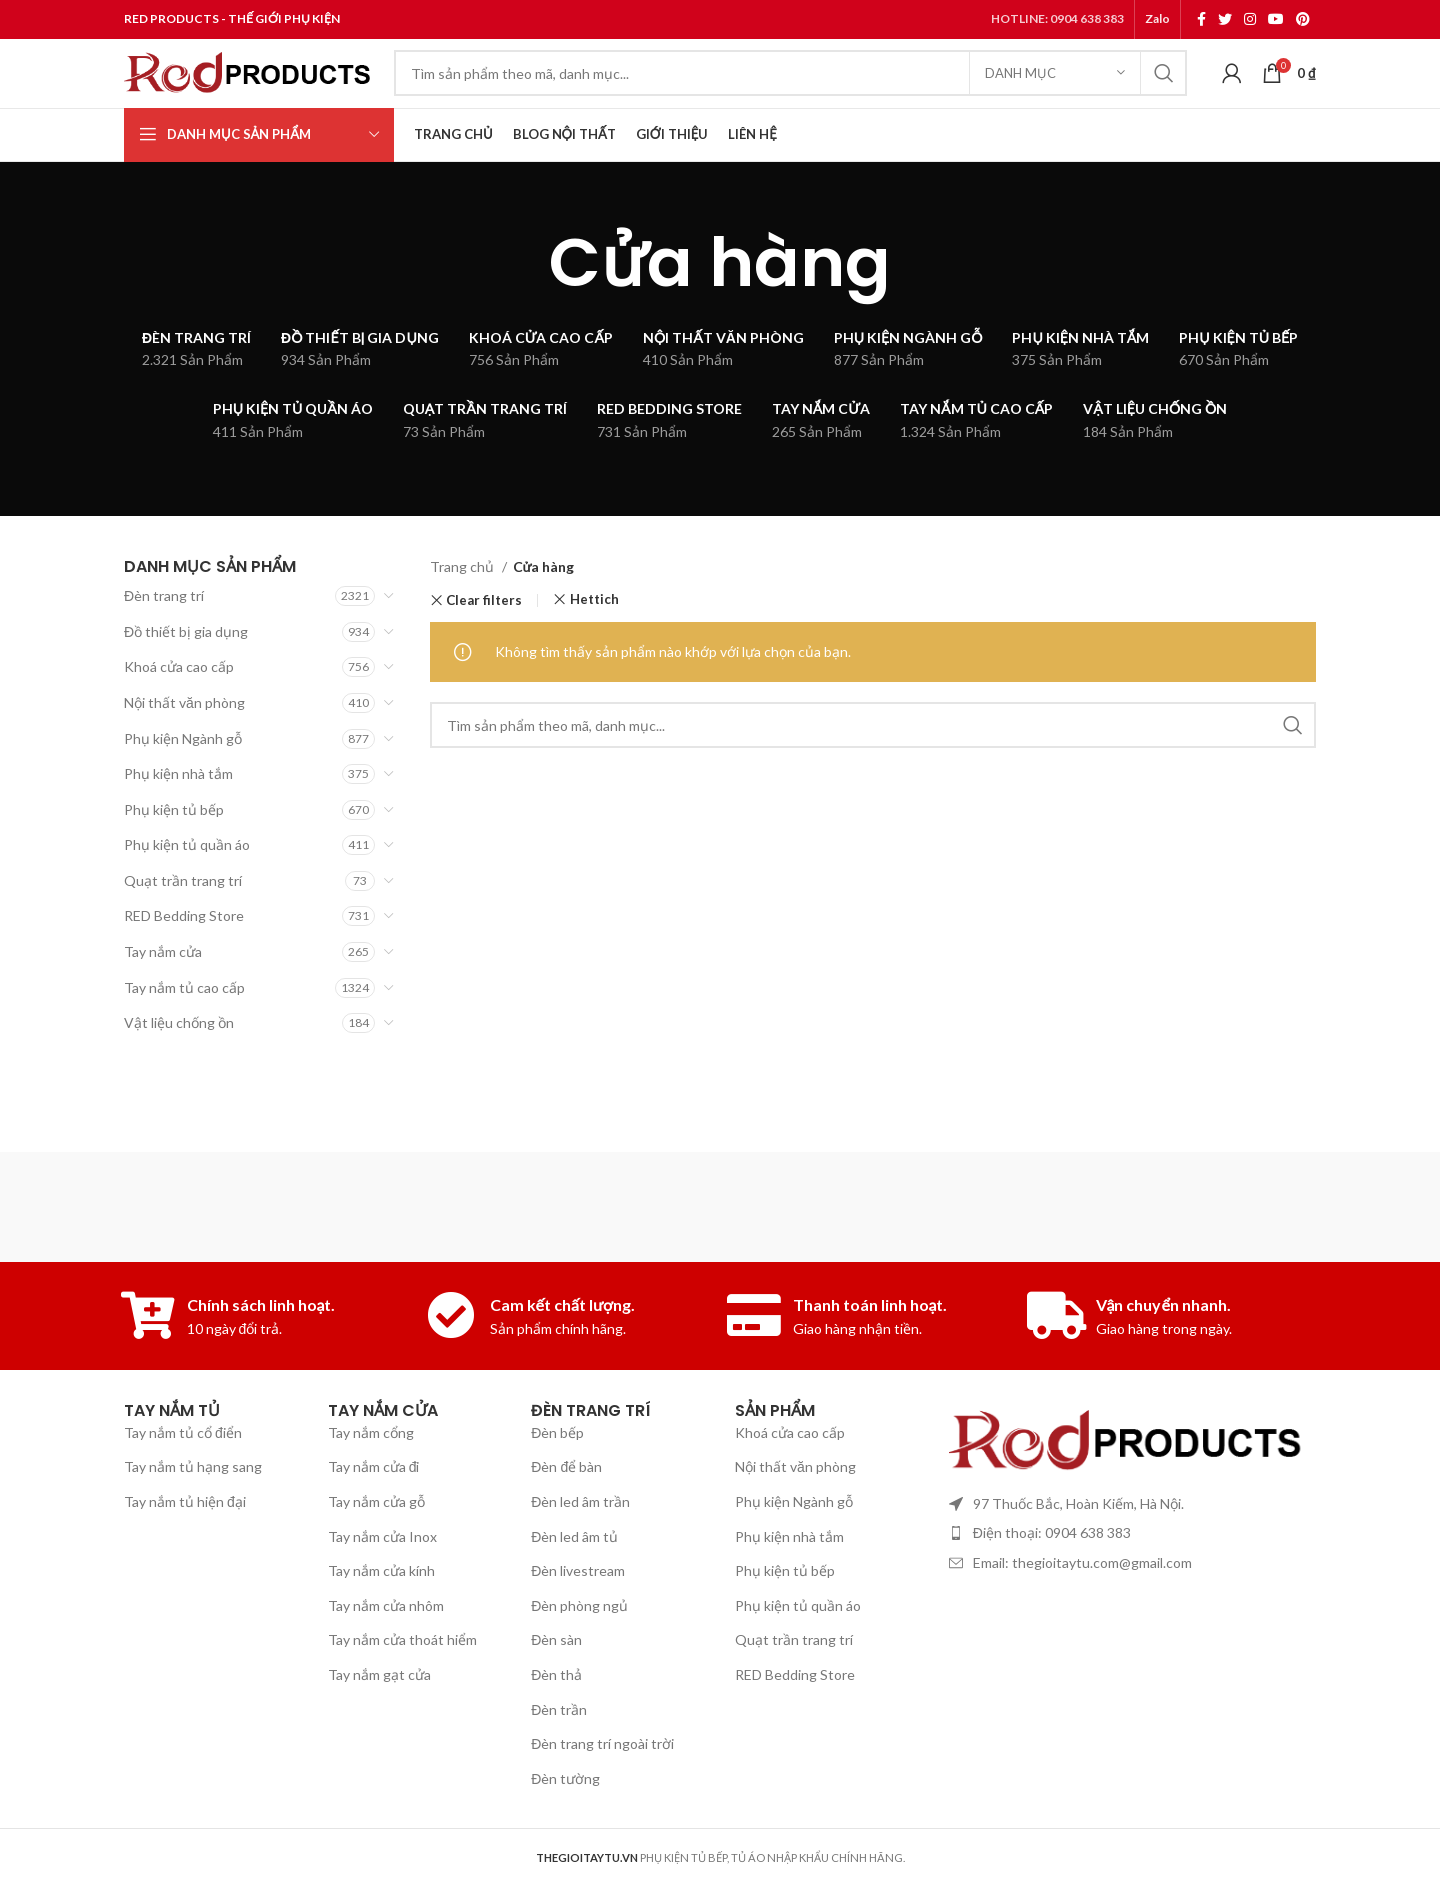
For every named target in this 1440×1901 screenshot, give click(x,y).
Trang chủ (463, 605)
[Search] (790, 95)
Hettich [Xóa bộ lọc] (594, 638)
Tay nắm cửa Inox (382, 1587)
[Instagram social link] (1250, 21)
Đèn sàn (556, 1690)
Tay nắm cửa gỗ (376, 1552)
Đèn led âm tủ (574, 1587)
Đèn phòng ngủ (579, 1656)
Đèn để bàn (566, 1517)
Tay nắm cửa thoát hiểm (402, 1690)
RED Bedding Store (184, 955)
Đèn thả (556, 1725)
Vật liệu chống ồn (179, 1061)
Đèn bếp (557, 1483)
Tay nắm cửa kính (381, 1621)
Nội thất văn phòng (184, 741)
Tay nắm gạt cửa (379, 1725)
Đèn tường (565, 1829)
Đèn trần (559, 1760)
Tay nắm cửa (163, 990)
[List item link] (1127, 1584)
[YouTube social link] (1276, 21)
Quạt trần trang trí (183, 919)
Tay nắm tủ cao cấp (184, 1026)
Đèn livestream (578, 1621)
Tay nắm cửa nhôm (386, 1656)
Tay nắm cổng (371, 1483)
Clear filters (484, 639)
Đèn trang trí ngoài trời (602, 1794)
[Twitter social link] (1225, 21)
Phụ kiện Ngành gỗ (183, 777)
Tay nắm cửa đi (374, 1517)
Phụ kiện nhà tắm (178, 812)
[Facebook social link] (1201, 21)
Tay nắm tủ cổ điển (183, 1483)
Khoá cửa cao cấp (179, 705)
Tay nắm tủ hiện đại (185, 1552)
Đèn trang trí (164, 634)
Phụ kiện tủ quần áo (187, 883)
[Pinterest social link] (1303, 21)
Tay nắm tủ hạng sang (193, 1517)
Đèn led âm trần (580, 1552)
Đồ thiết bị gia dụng (186, 670)
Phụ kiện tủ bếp (174, 848)
